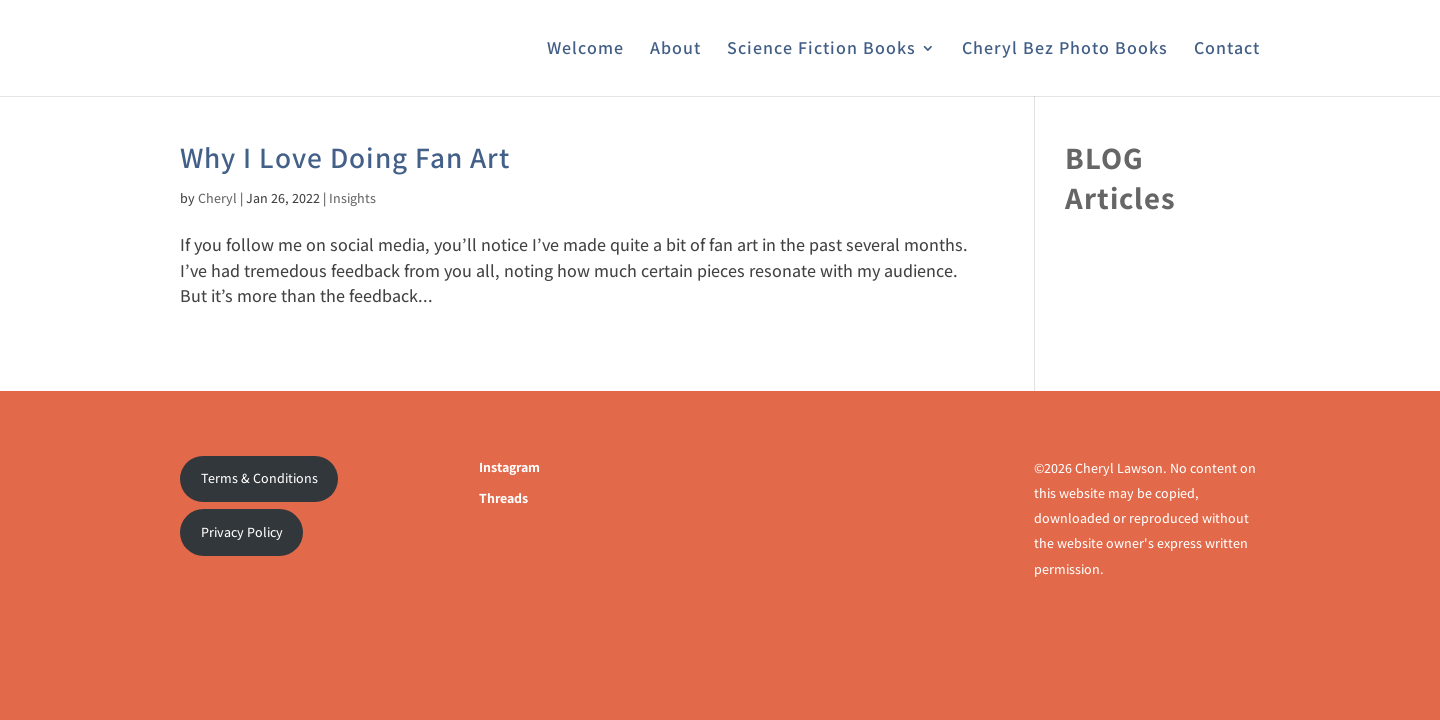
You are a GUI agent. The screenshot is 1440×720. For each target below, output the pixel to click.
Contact (1227, 50)
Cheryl (217, 198)
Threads (503, 498)
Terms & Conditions (259, 478)
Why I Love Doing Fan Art (345, 157)
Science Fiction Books (821, 50)
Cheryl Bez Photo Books (1065, 50)
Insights (352, 198)
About (675, 50)
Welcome (585, 50)
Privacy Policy (242, 532)
